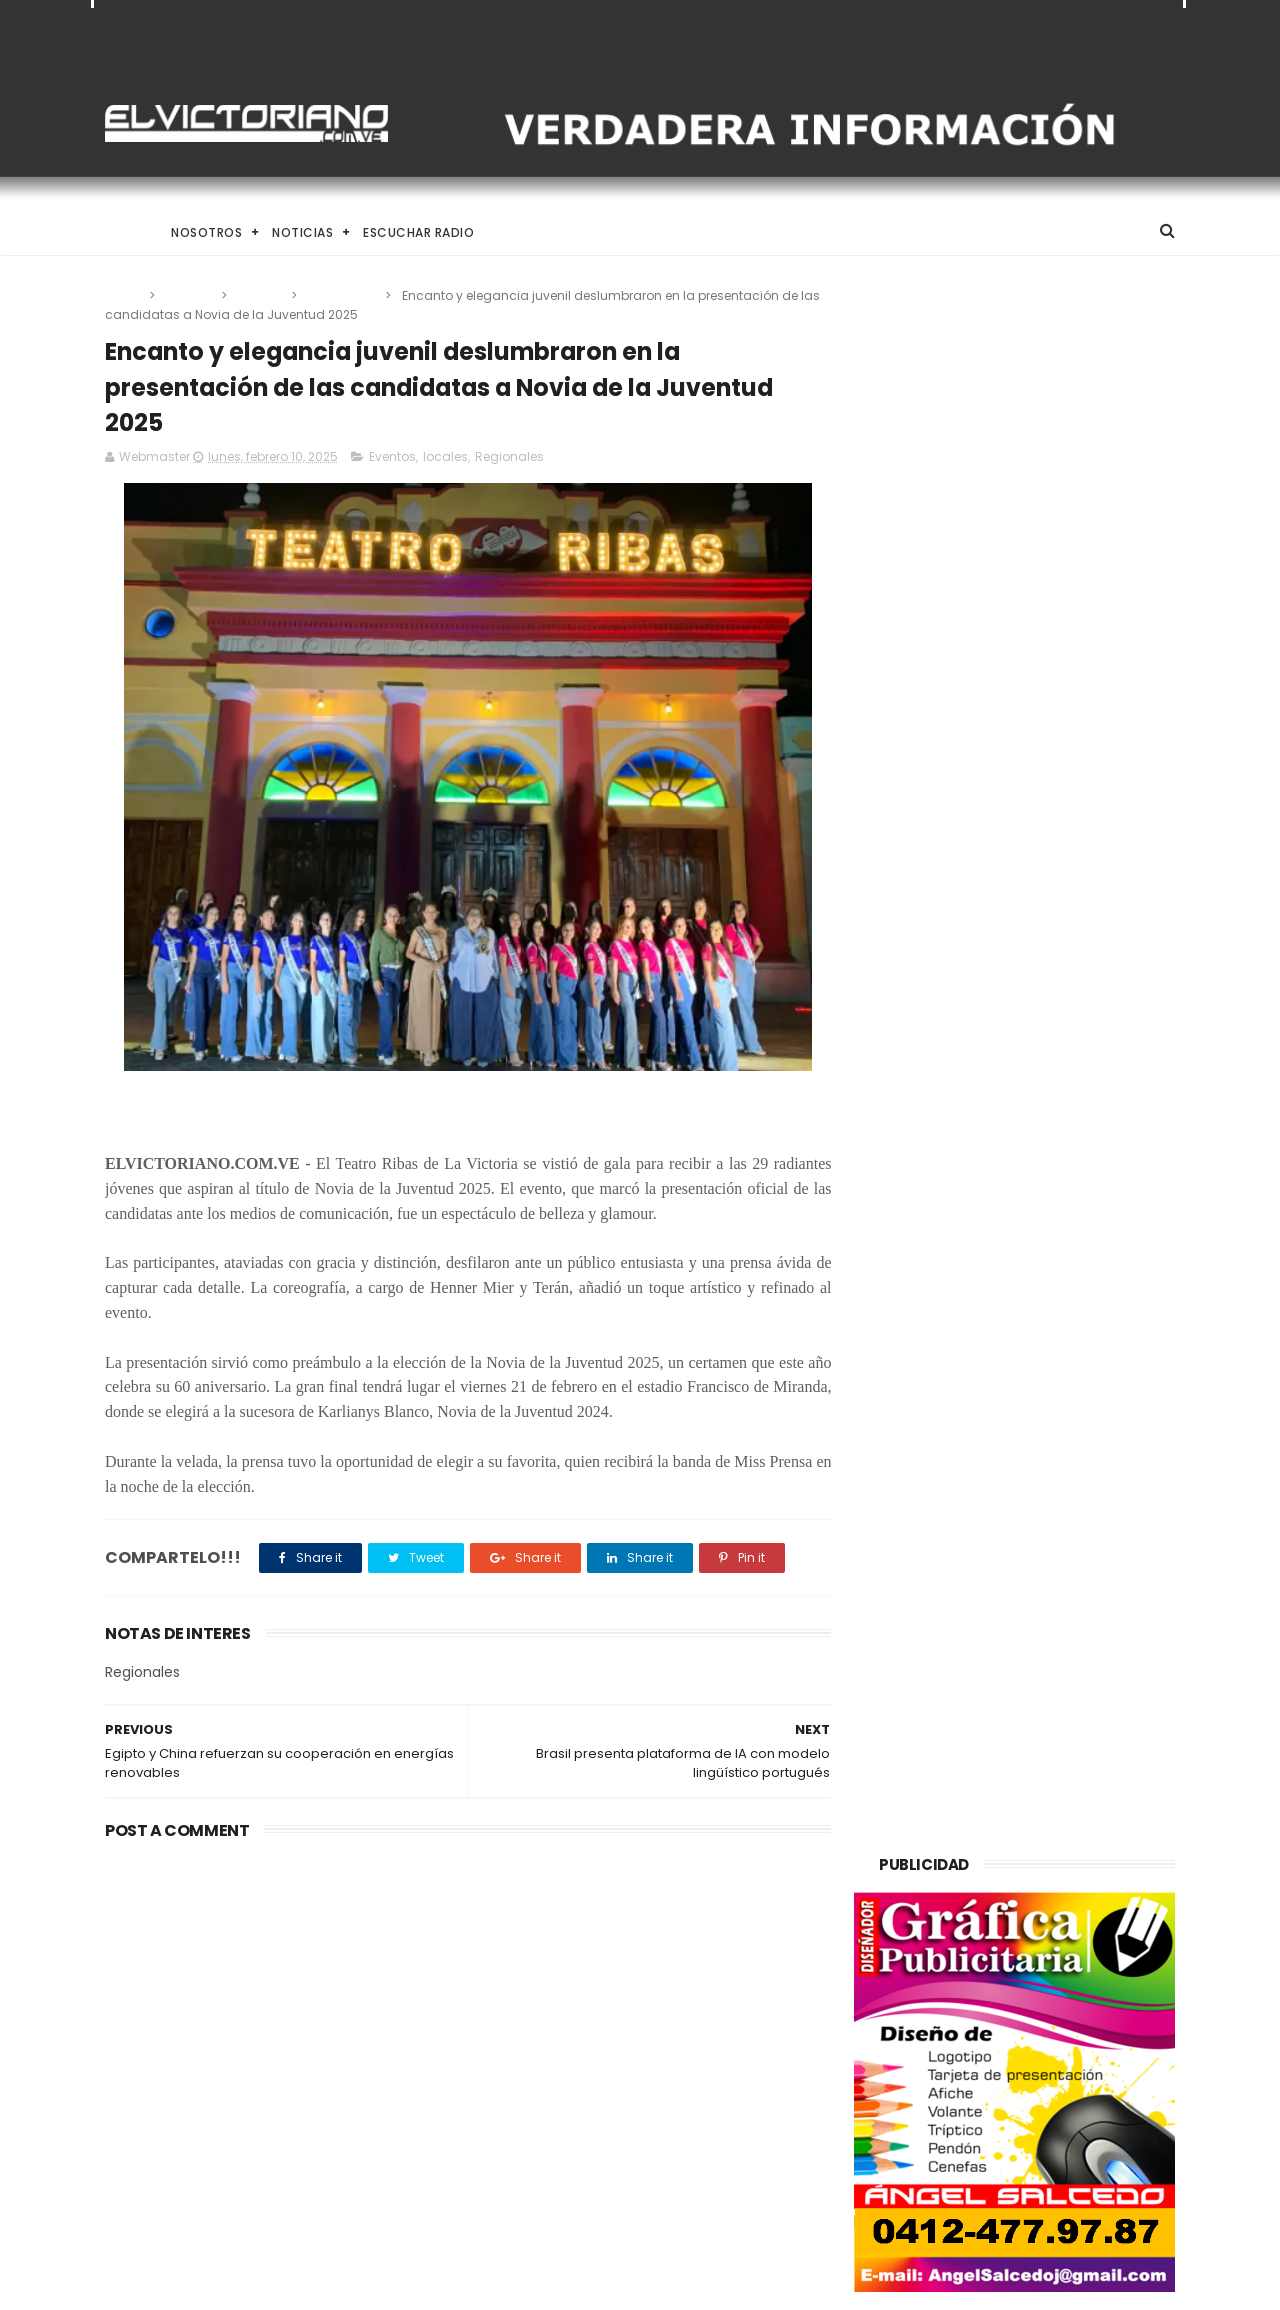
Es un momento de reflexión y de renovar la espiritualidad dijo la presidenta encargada (691, 2184)
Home (123, 232)
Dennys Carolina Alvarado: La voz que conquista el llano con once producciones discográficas (686, 2089)
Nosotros (206, 232)
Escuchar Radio (418, 232)
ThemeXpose (217, 2285)
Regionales (342, 295)
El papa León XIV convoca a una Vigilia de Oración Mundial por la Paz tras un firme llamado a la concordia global (691, 1984)
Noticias (302, 232)
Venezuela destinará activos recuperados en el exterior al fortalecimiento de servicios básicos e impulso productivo (269, 1996)
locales (260, 295)
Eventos (189, 295)
